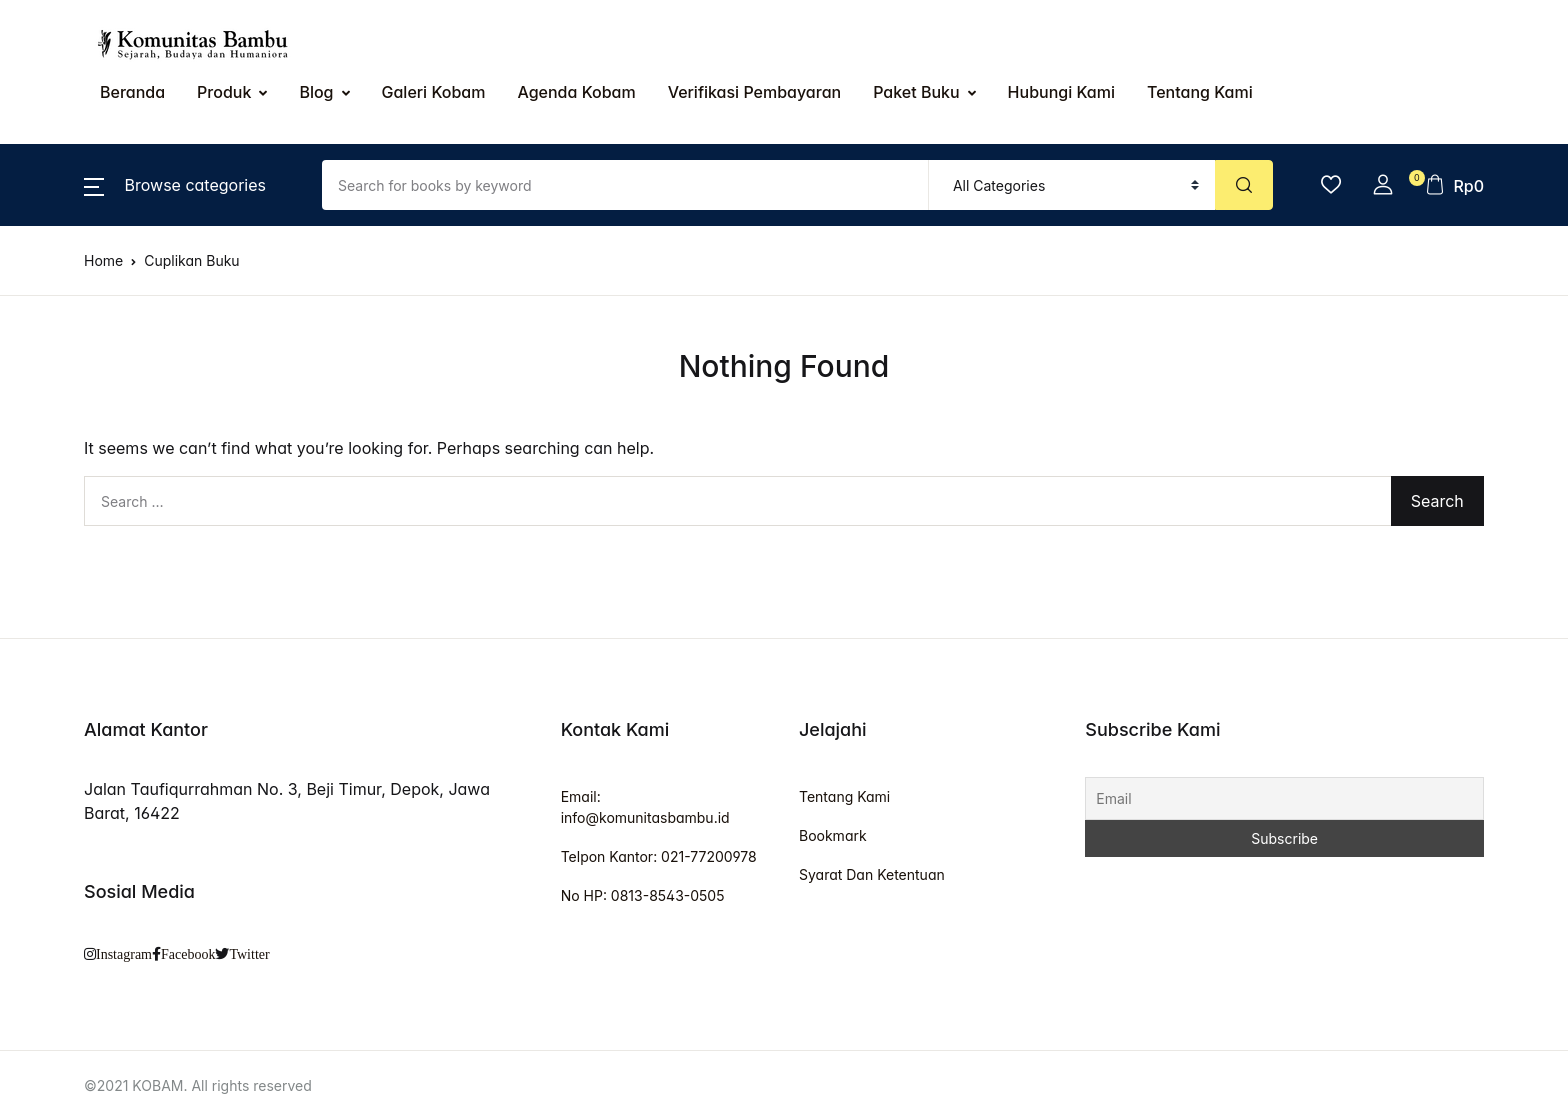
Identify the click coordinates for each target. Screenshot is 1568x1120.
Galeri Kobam (434, 92)
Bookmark (833, 835)
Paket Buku (916, 92)
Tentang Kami (844, 796)
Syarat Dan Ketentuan (872, 874)
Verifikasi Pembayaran (755, 92)
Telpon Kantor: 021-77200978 (659, 856)
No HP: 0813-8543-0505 (643, 895)
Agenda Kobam (576, 92)
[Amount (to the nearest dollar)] (625, 185)
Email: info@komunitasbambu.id (645, 807)
